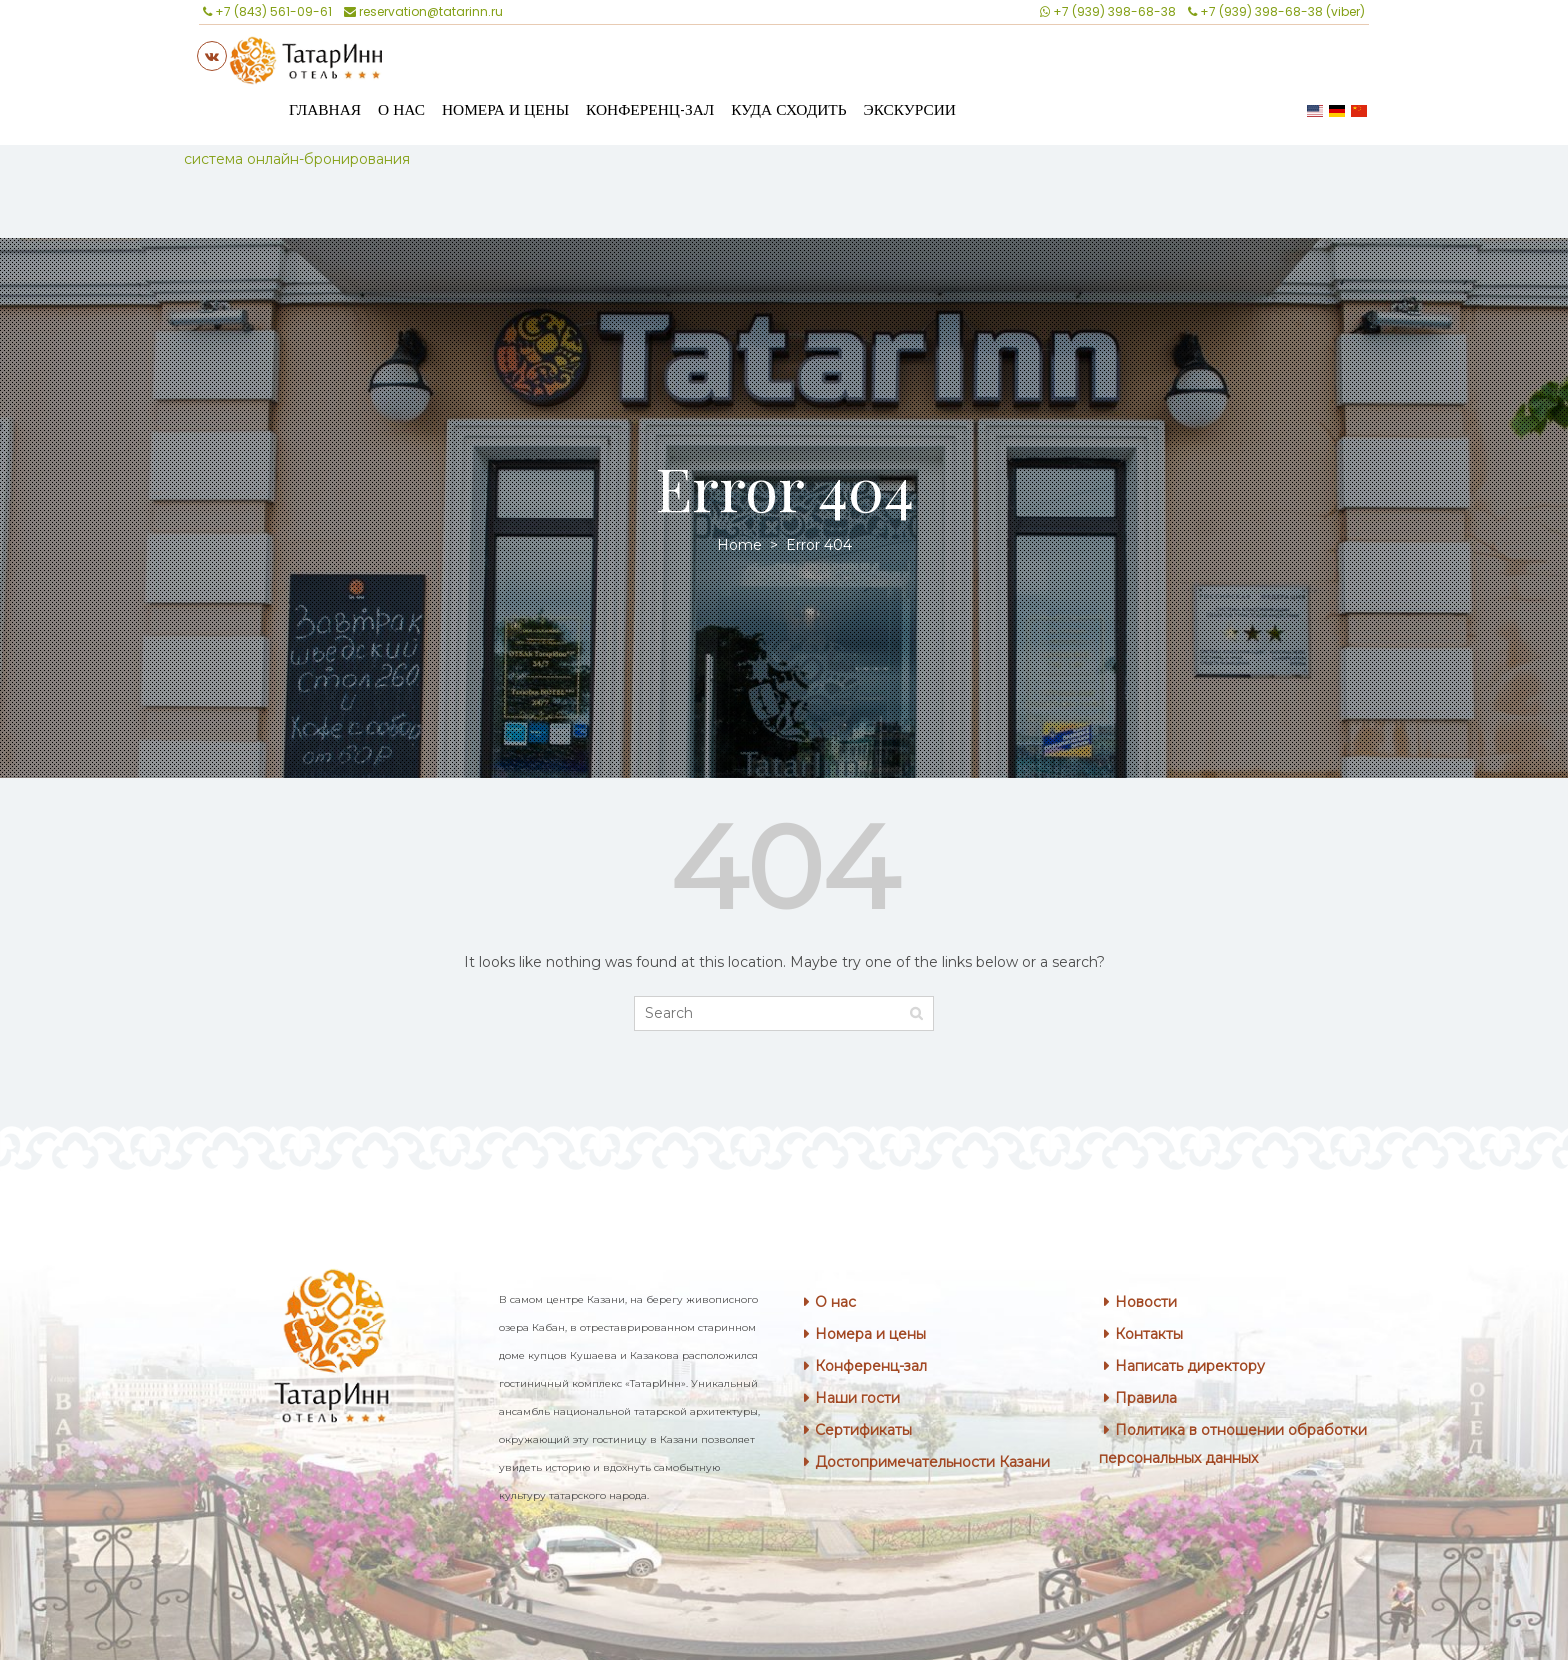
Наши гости (857, 1398)
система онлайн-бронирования (297, 159)
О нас (401, 110)
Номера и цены (505, 110)
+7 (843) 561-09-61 (267, 11)
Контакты (1149, 1334)
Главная (325, 110)
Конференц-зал (650, 110)
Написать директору (1190, 1366)
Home (741, 545)
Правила (1146, 1398)
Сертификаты (863, 1430)
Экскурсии (910, 110)
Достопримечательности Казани (932, 1462)
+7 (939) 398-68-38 (1108, 11)
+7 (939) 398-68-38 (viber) (1276, 11)
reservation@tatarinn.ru (423, 11)
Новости (1146, 1302)
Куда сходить (788, 110)
